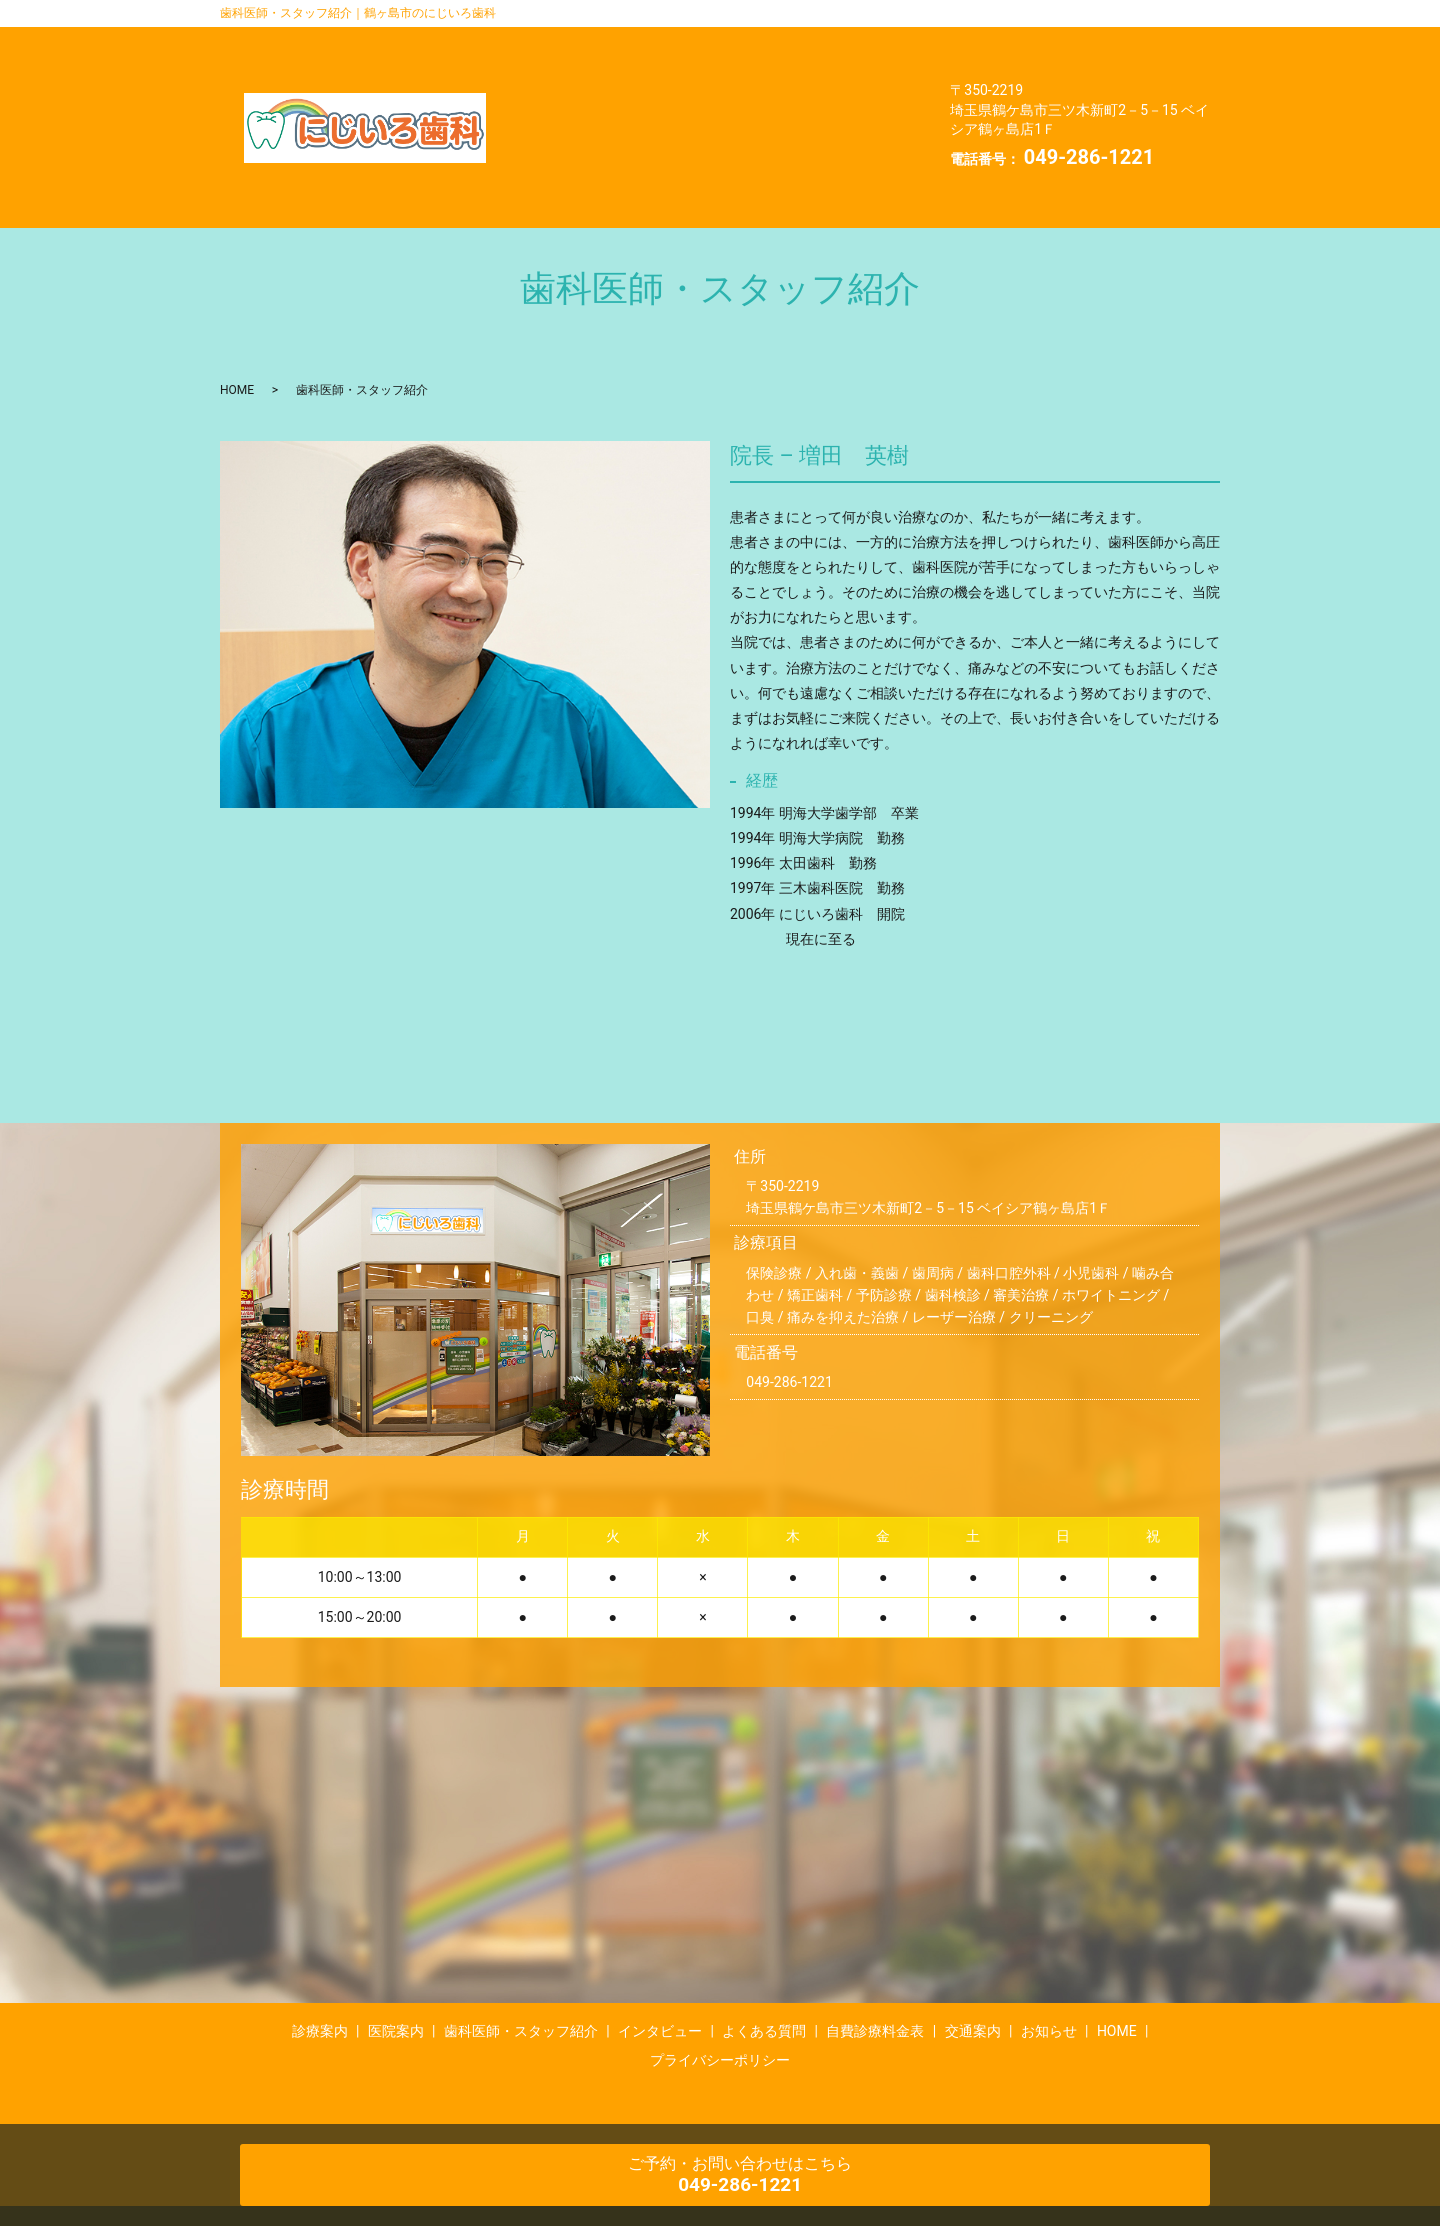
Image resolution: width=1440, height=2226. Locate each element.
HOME (757, 101)
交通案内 (561, 101)
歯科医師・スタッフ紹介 (817, 42)
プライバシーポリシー (606, 130)
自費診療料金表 (847, 72)
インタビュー (576, 72)
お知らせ (663, 101)
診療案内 (561, 42)
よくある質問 (708, 72)
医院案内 (663, 42)
